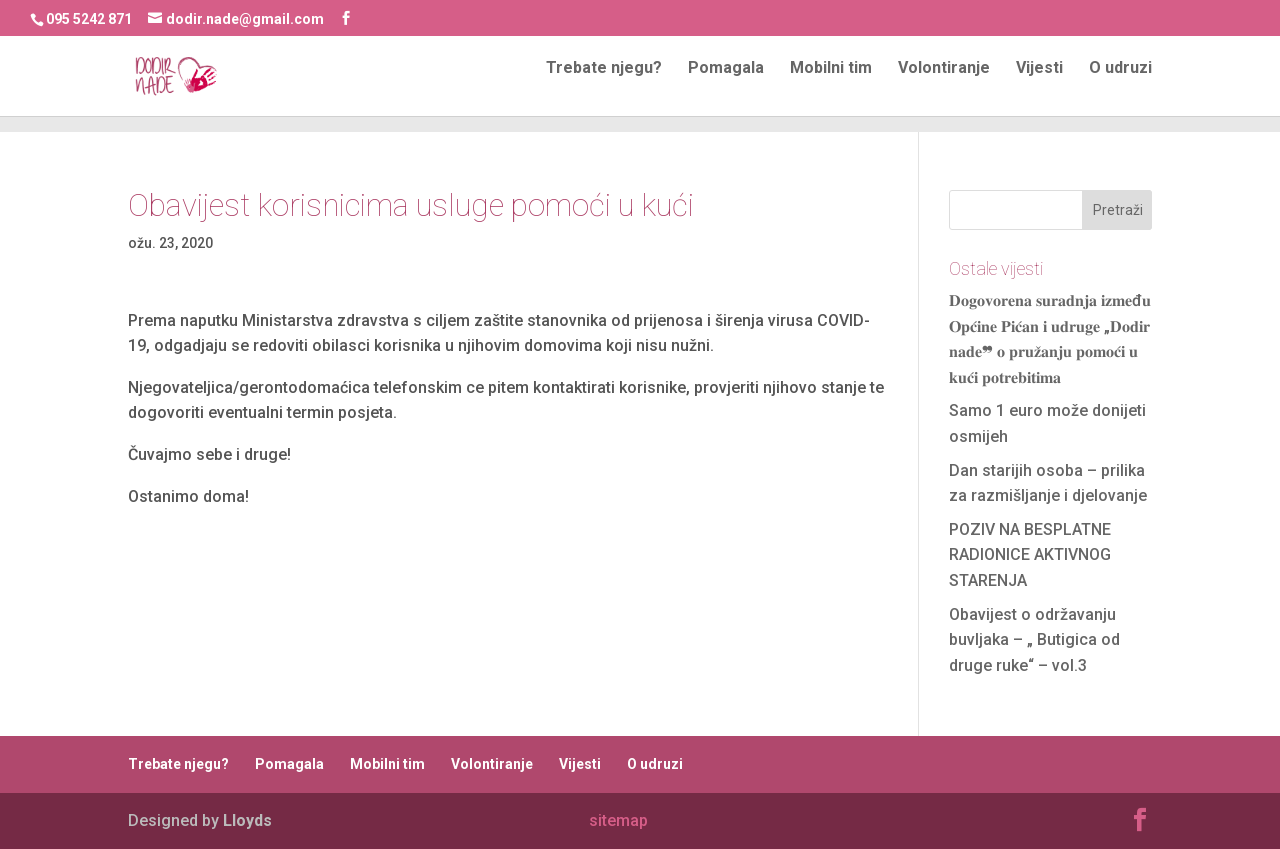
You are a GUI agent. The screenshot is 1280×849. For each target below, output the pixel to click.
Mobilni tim (831, 85)
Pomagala (726, 85)
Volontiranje (944, 85)
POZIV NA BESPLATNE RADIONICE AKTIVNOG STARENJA (1030, 555)
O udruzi (1120, 85)
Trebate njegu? (604, 85)
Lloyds (247, 820)
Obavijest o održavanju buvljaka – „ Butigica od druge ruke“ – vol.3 (1034, 640)
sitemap (618, 820)
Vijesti (1039, 85)
